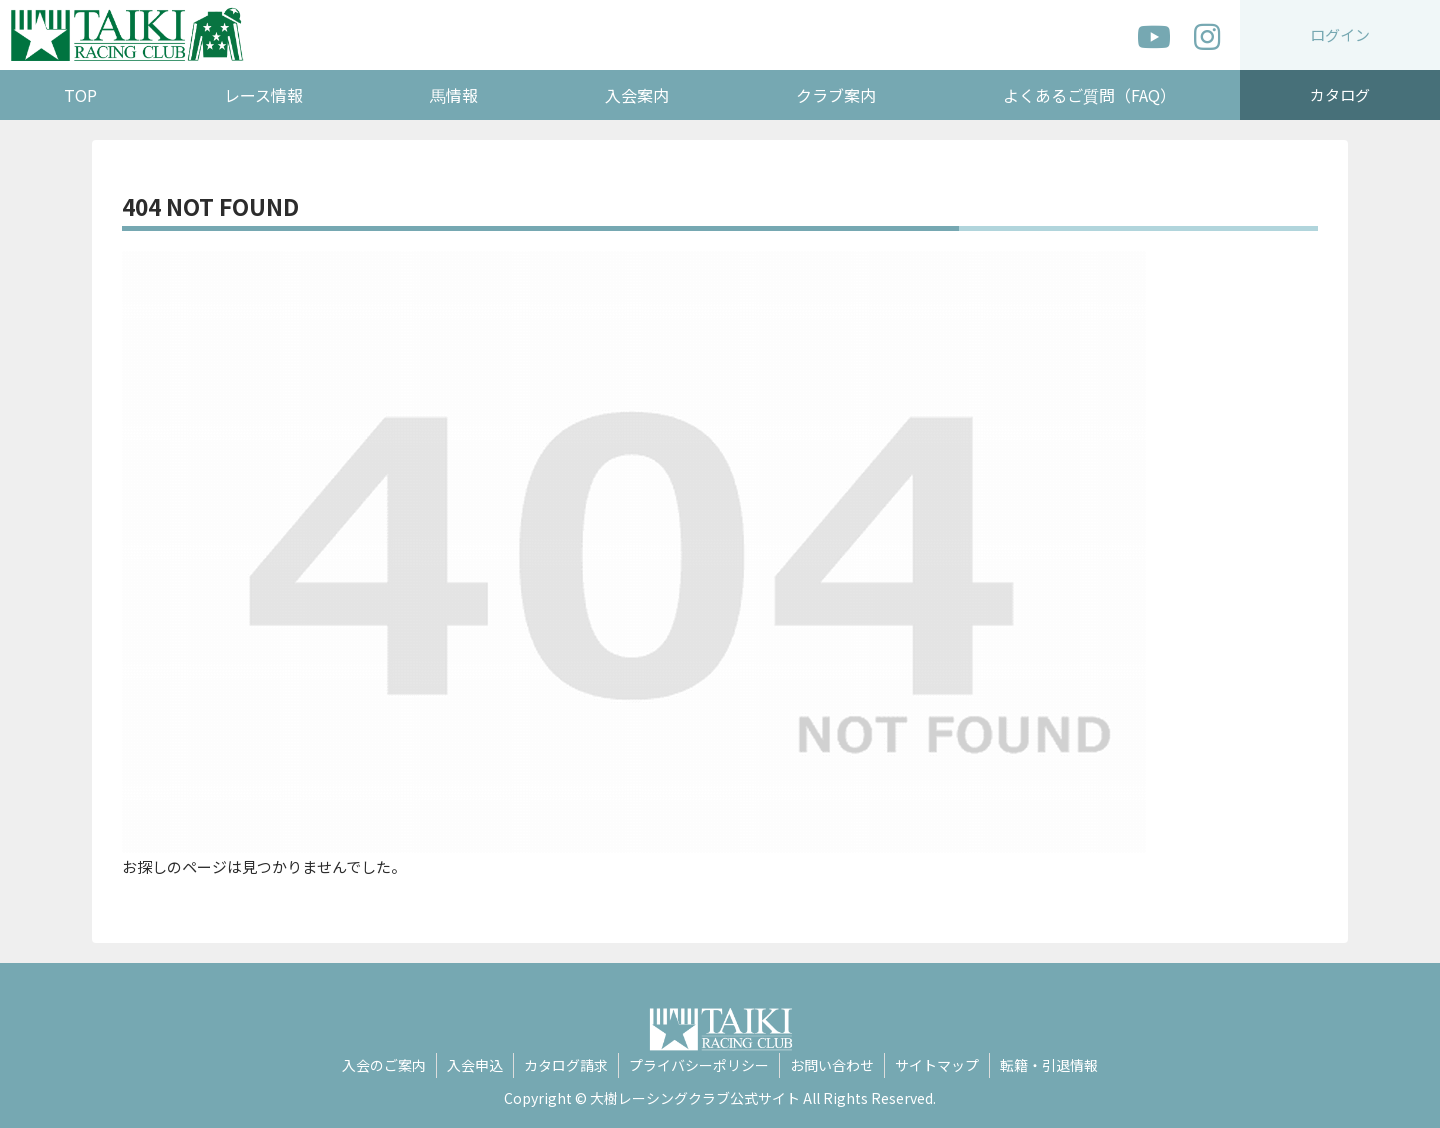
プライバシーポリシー (699, 1065)
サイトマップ (937, 1065)
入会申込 (475, 1065)
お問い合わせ (832, 1065)
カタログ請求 (566, 1065)
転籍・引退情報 (1049, 1065)
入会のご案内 (384, 1065)
